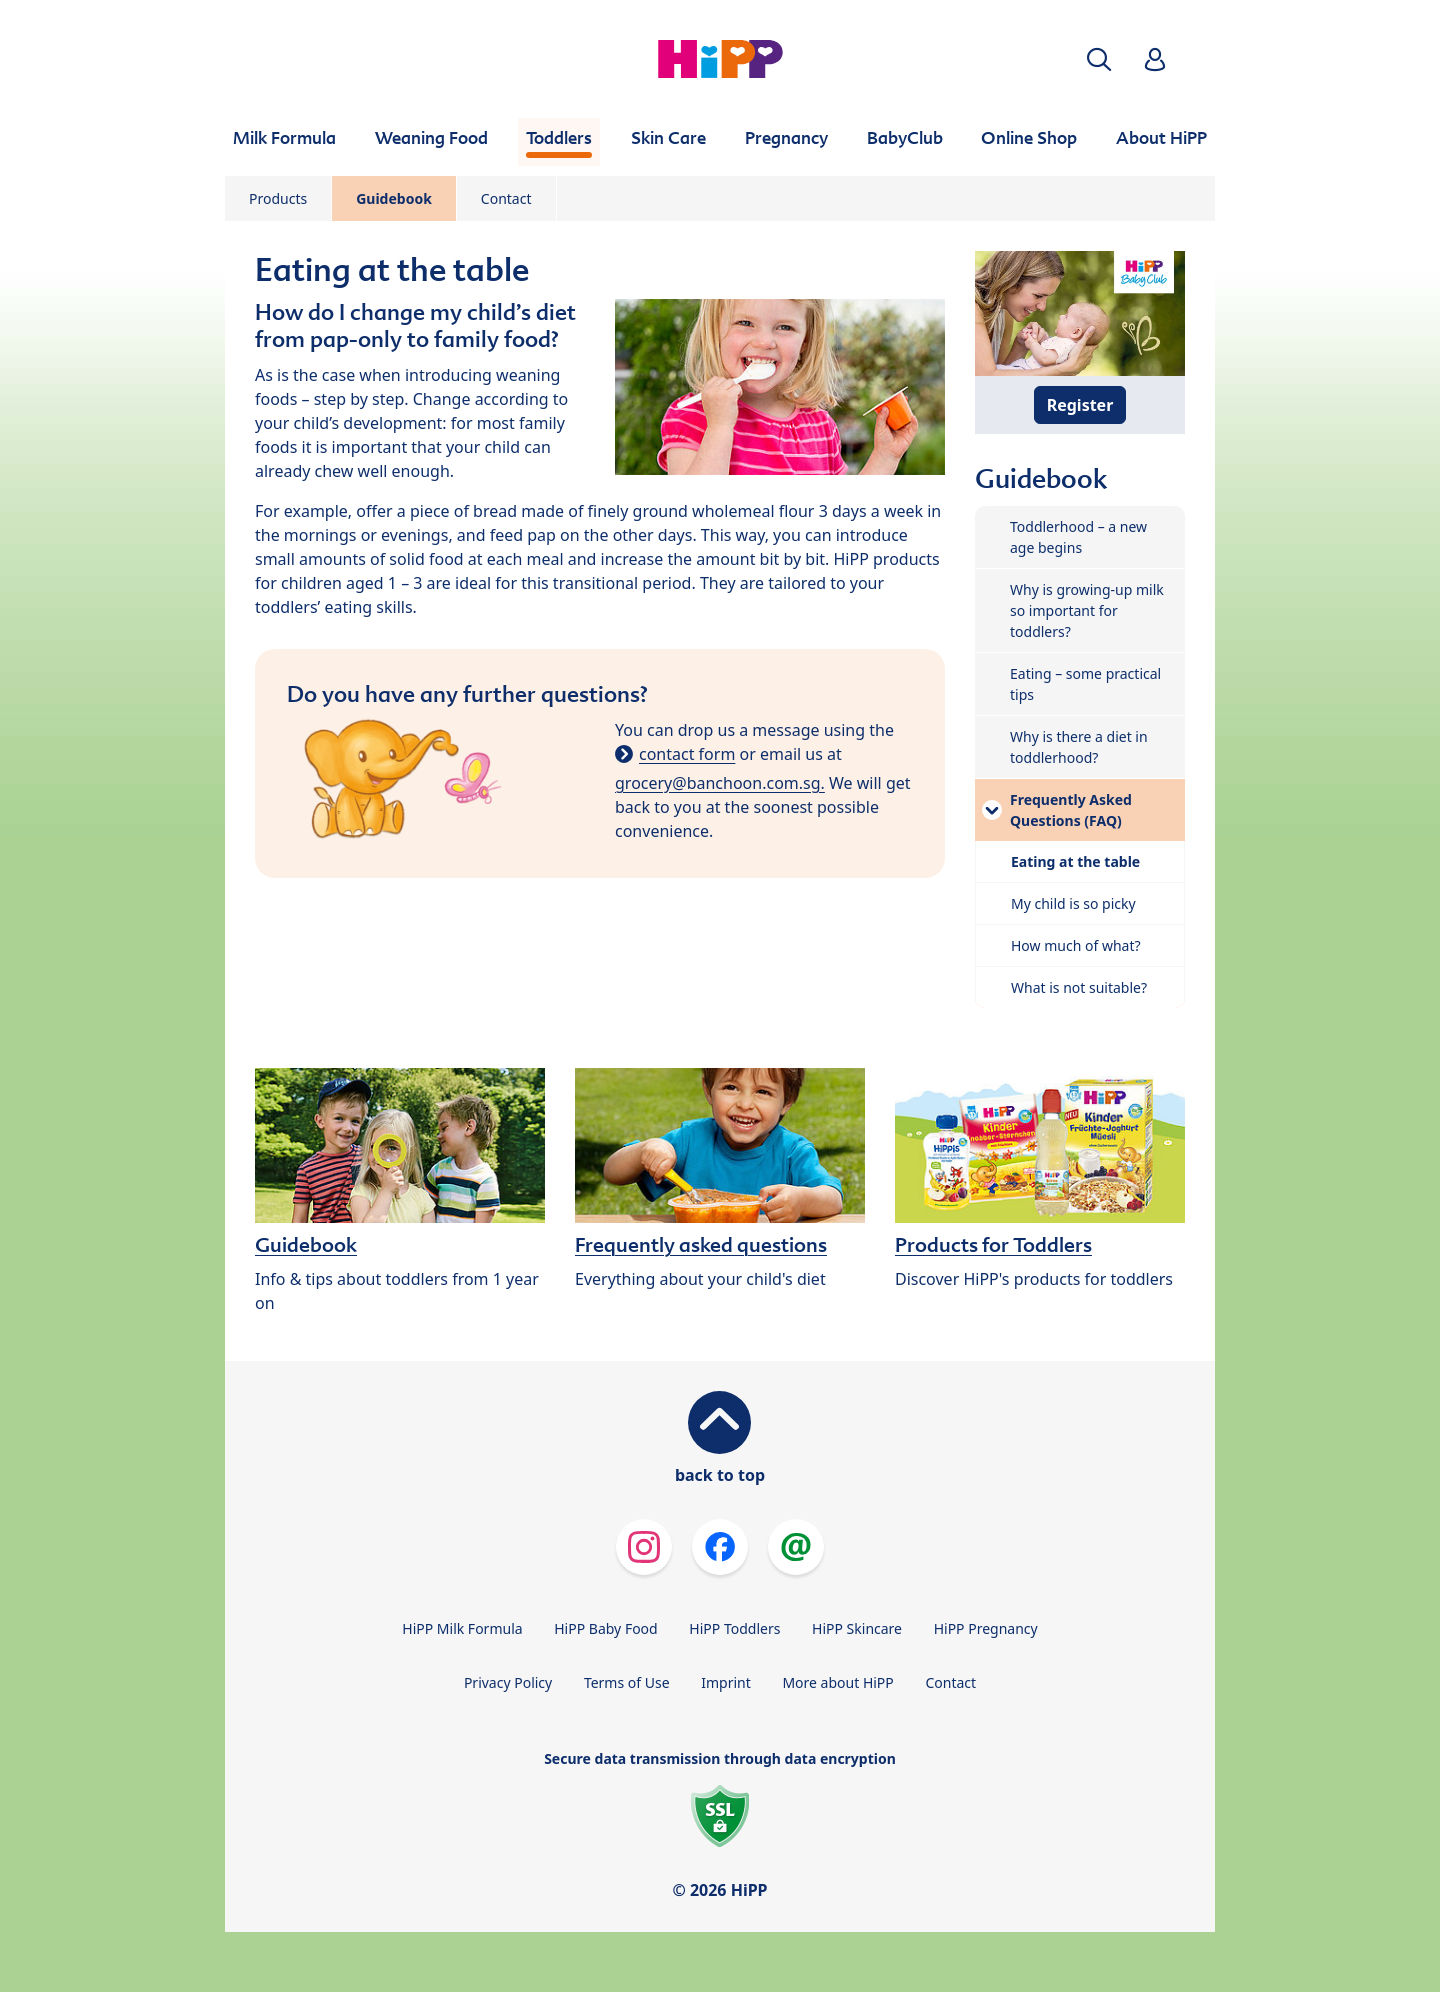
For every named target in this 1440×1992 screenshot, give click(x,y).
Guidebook (394, 198)
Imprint (726, 1682)
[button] (1099, 59)
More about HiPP (837, 1682)
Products (278, 198)
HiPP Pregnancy (986, 1628)
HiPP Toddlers (734, 1628)
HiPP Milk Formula (462, 1628)
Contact (506, 198)
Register (1080, 405)
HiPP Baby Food (605, 1628)
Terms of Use (627, 1682)
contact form (687, 754)
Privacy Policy (508, 1682)
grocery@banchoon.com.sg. (720, 783)
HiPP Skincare (857, 1628)
